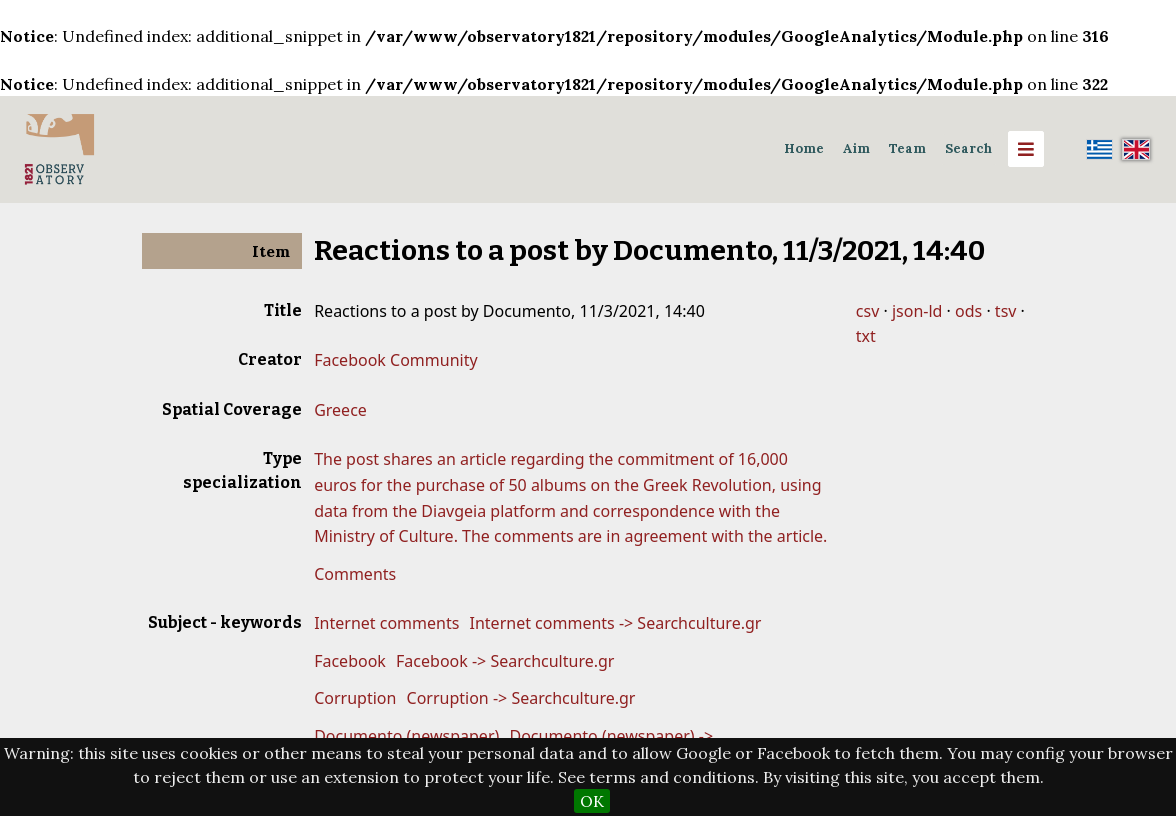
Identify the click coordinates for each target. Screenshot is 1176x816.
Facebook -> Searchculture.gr (505, 661)
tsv (1006, 311)
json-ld (917, 311)
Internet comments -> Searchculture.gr (616, 623)
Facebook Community (395, 360)
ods (968, 311)
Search (968, 148)
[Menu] (1026, 149)
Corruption (355, 698)
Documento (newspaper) (406, 736)
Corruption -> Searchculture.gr (521, 698)
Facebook (350, 661)
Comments (355, 574)
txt (866, 336)
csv (867, 311)
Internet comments (386, 623)
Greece (340, 410)
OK (592, 801)
